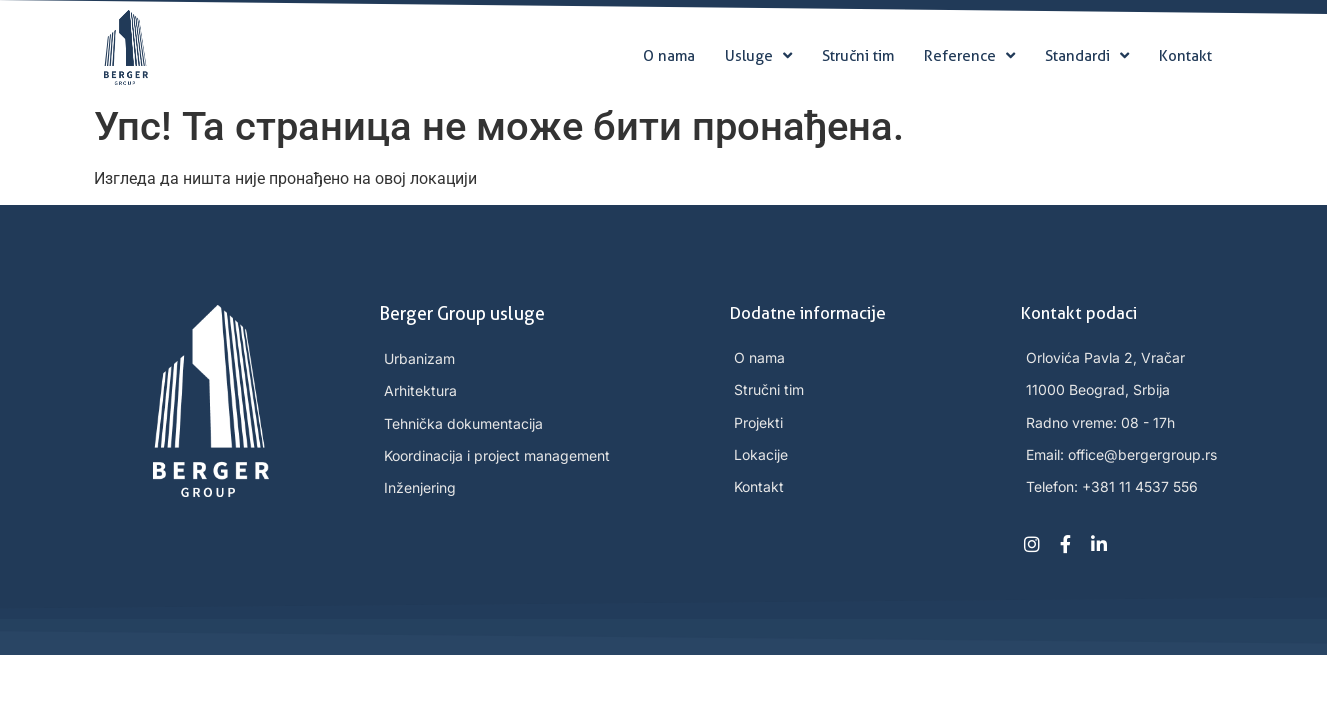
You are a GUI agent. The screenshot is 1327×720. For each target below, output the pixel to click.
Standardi (1087, 56)
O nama (669, 56)
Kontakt (1185, 56)
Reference (969, 56)
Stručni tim (858, 56)
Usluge (758, 56)
